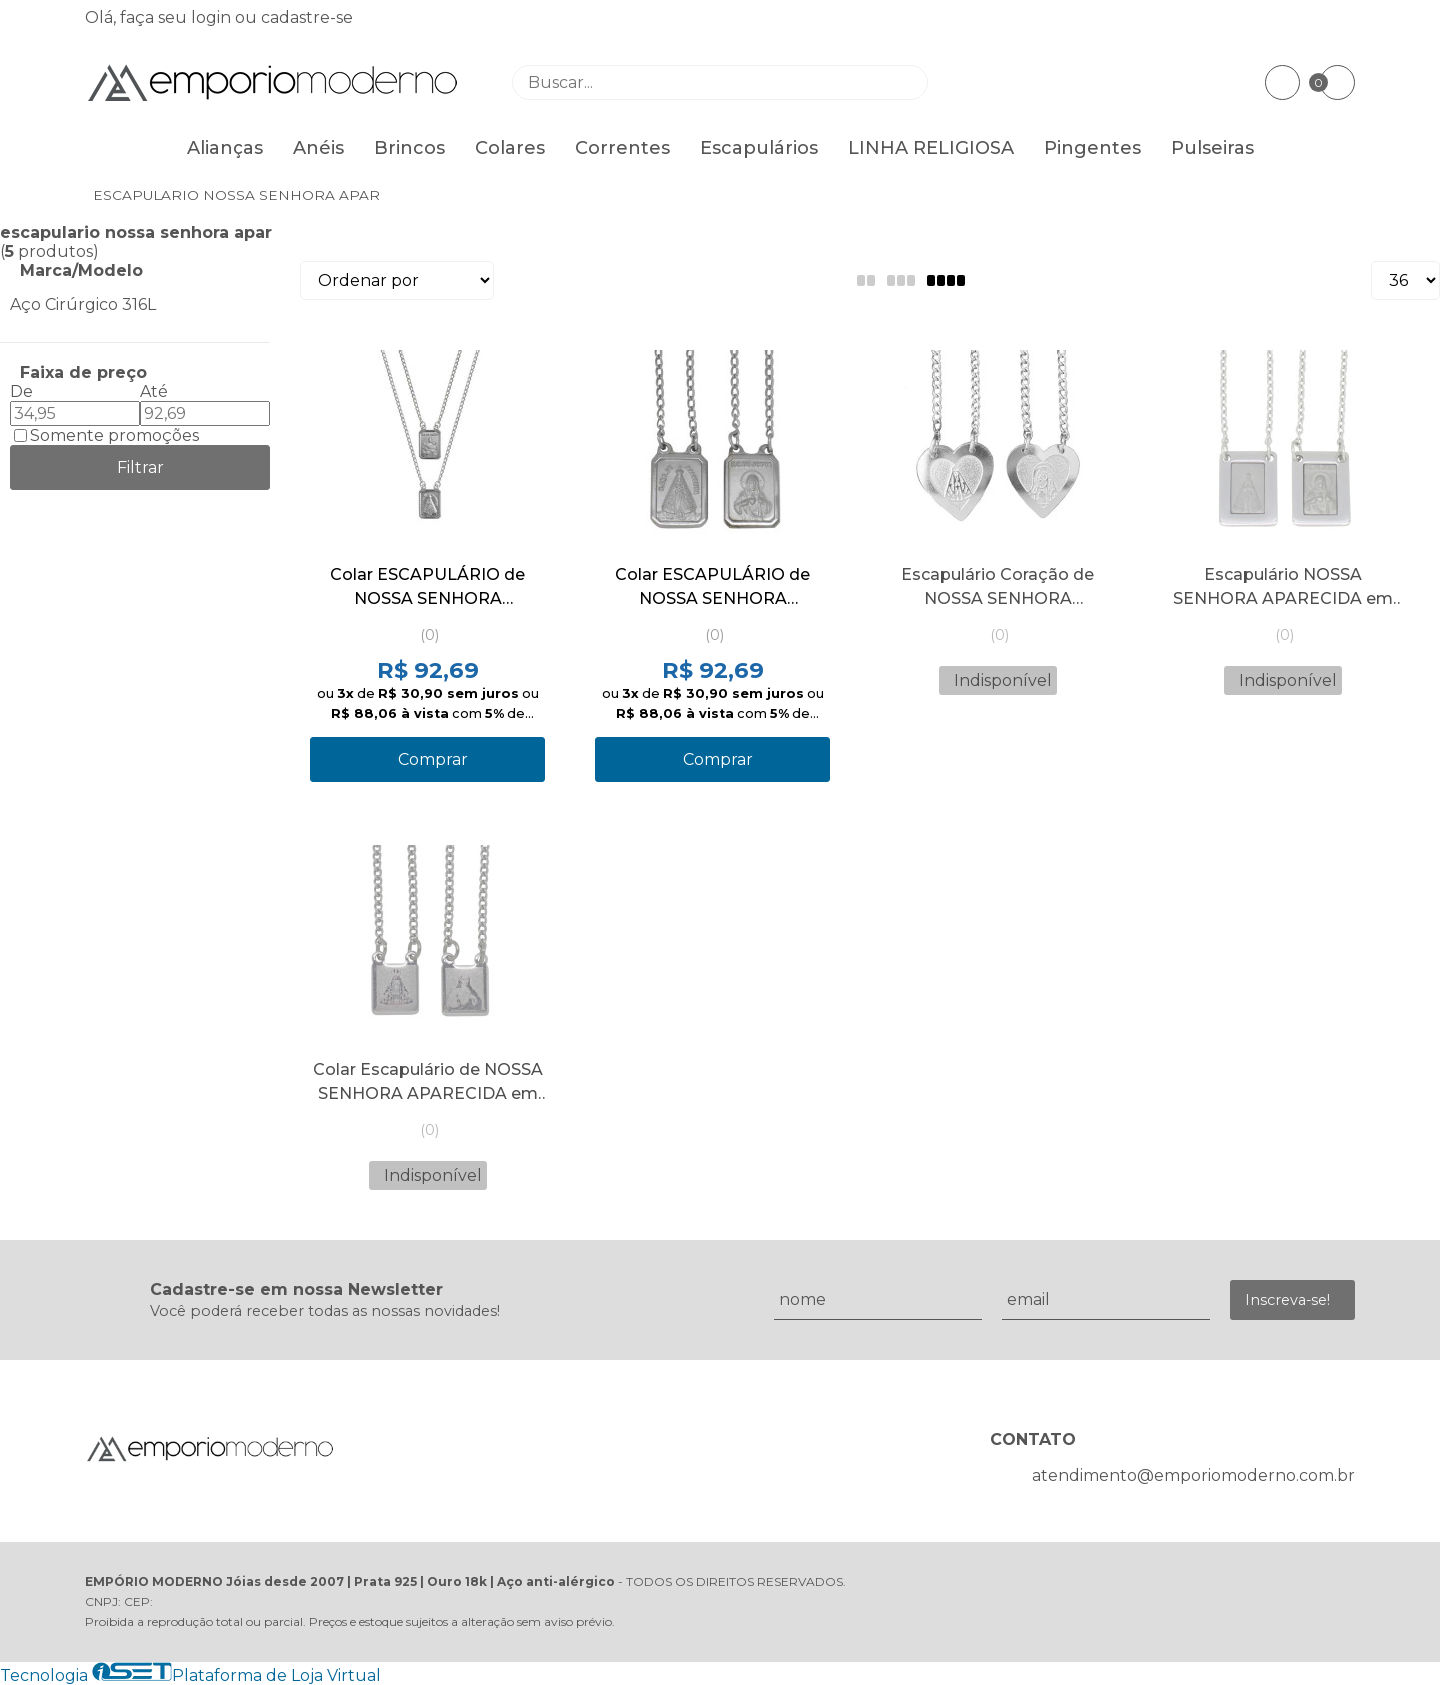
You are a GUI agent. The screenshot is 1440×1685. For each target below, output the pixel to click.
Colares (510, 148)
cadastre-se (307, 17)
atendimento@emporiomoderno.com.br (1193, 1475)
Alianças (225, 148)
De (21, 391)
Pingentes (1092, 148)
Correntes (622, 148)
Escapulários (759, 148)
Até (154, 391)
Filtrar (140, 467)
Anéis (318, 148)
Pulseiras (1212, 148)
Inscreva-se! (1287, 1300)
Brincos (409, 148)
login (213, 17)
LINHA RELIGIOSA (931, 148)
